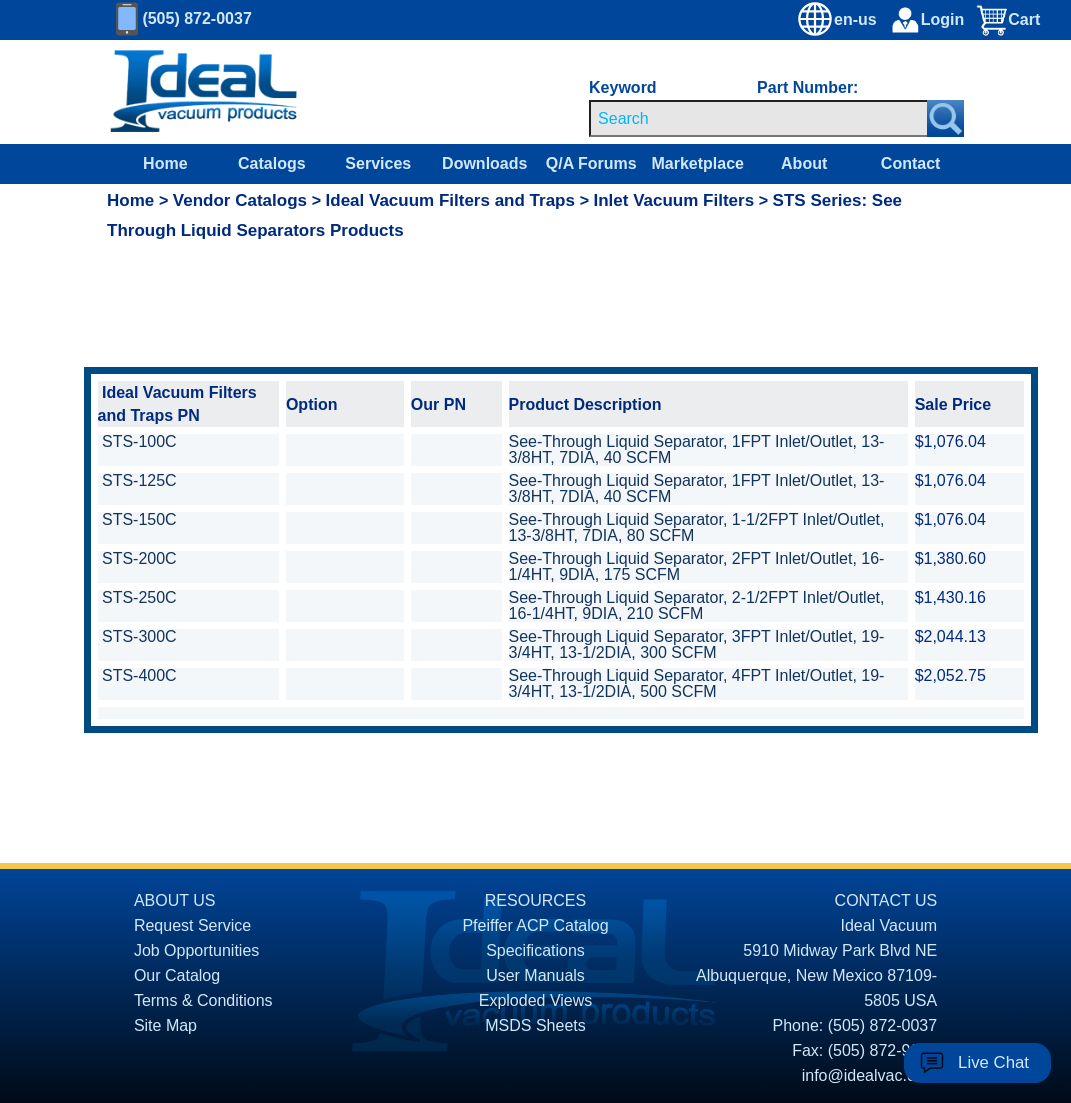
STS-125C (139, 480)
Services (378, 163)
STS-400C (139, 675)
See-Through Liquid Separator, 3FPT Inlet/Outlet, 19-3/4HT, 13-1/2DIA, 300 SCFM (697, 644)
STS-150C (139, 519)
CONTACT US (886, 900)
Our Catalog (177, 975)
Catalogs (272, 163)
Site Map (165, 1025)
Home (165, 163)
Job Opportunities (196, 950)
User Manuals (535, 975)
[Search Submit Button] (945, 118)
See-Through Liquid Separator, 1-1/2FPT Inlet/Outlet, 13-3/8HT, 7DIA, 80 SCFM (697, 527)
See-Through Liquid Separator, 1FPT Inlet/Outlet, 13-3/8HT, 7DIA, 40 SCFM (697, 449)
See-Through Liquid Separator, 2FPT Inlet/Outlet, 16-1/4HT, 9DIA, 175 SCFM (697, 566)
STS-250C (139, 597)
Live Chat (993, 1062)
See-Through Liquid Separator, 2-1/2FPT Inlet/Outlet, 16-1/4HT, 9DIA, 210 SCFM (697, 605)
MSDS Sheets (535, 1025)
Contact (911, 163)
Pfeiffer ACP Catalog (535, 925)
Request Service (192, 925)
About (804, 163)
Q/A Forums (591, 163)
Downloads (484, 163)
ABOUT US (175, 900)
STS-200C (139, 558)
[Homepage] (204, 92)
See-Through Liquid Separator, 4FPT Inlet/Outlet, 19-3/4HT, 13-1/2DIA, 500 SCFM (697, 683)
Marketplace (697, 163)
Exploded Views (536, 1000)
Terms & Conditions (203, 1000)
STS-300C (139, 636)
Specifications (535, 950)
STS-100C (139, 441)
